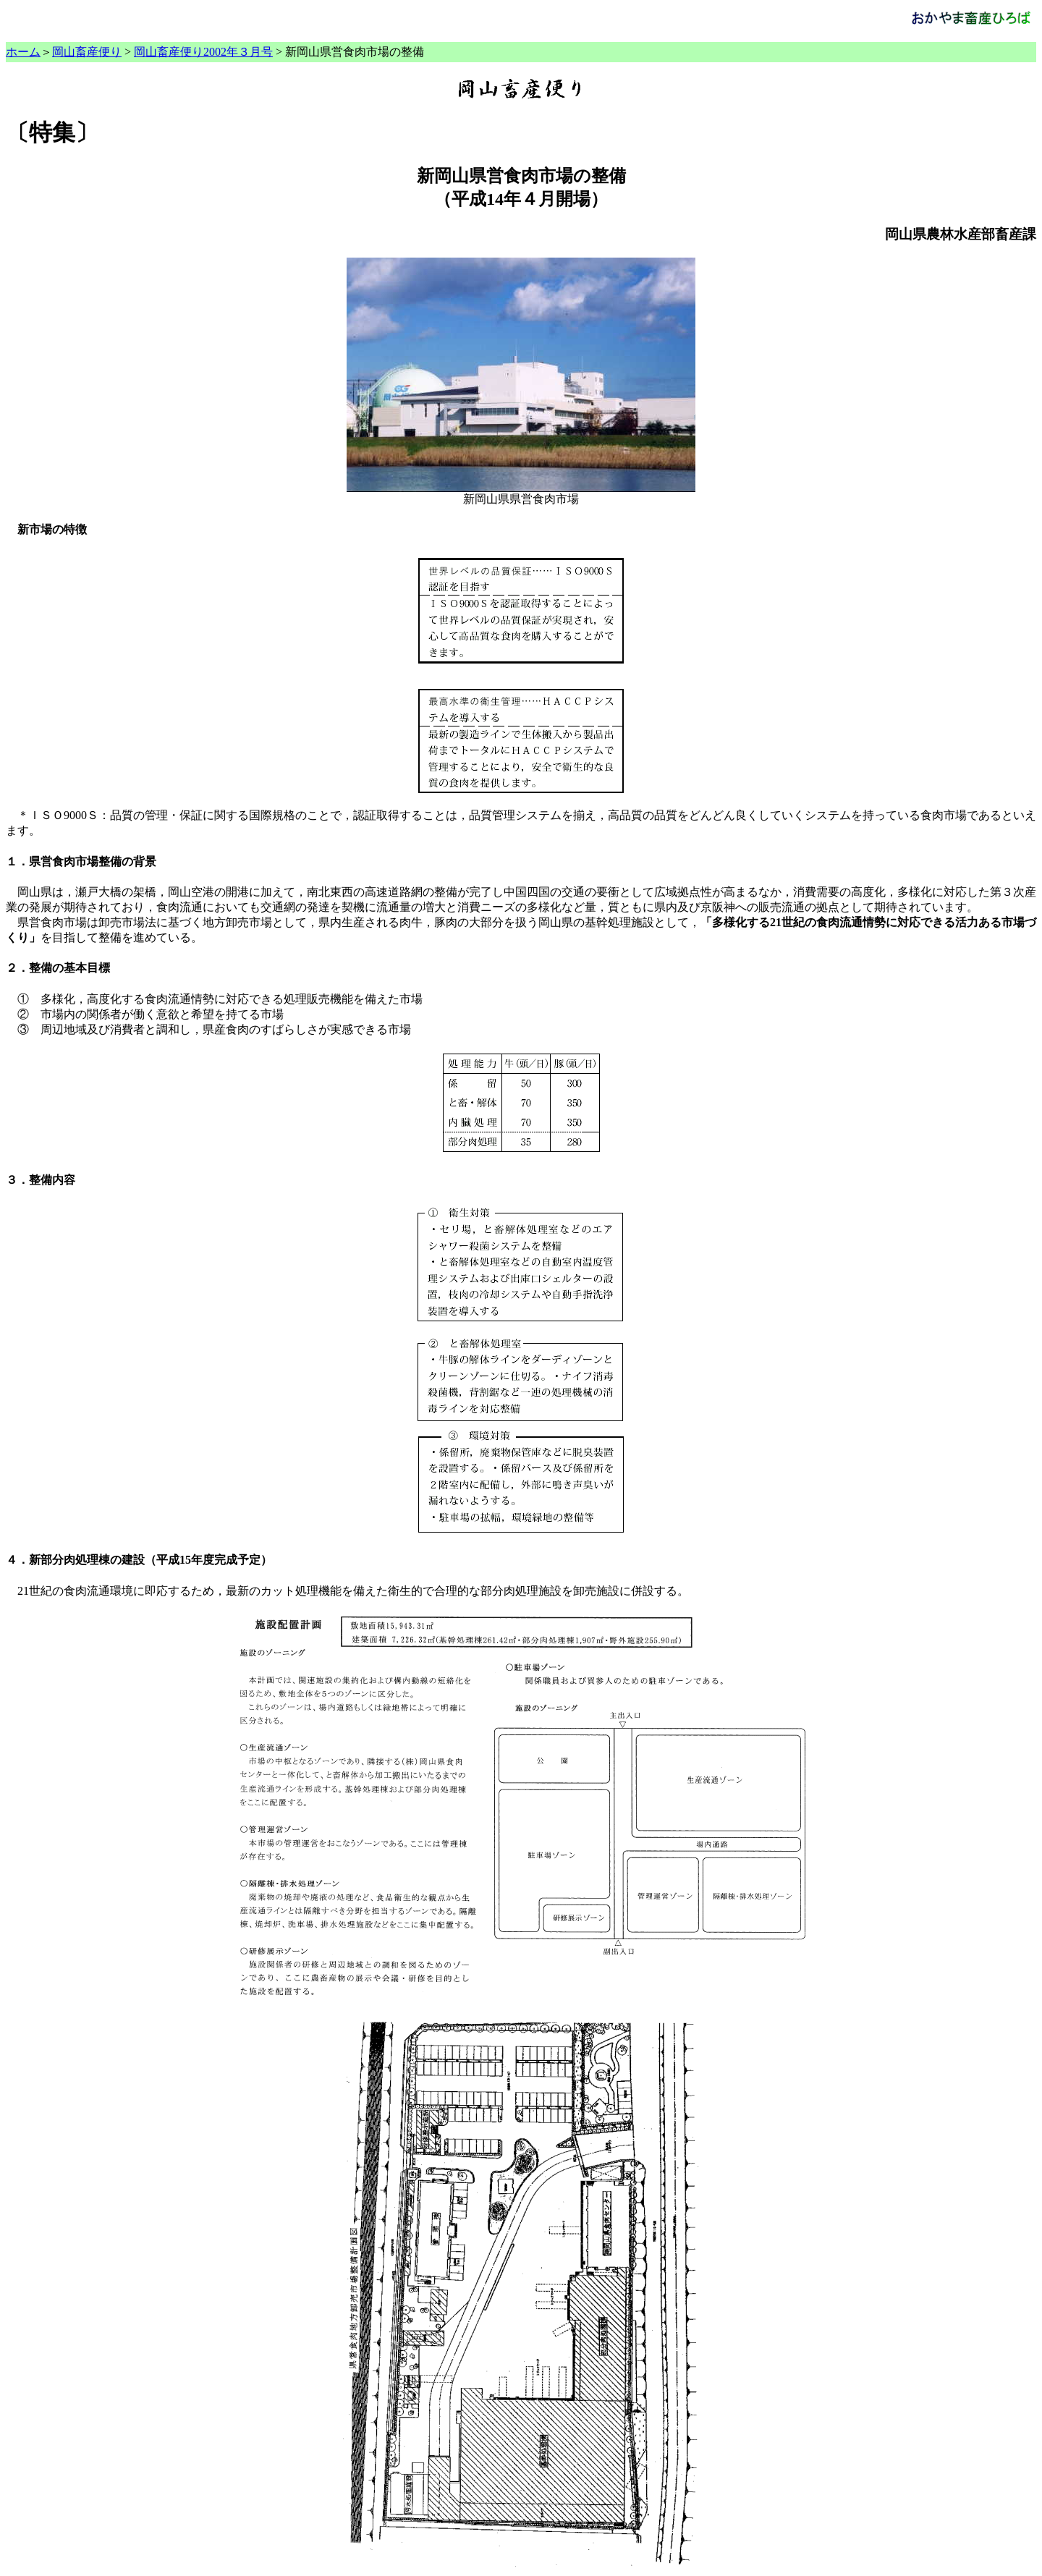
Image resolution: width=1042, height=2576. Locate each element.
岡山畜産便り (87, 52)
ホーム (23, 52)
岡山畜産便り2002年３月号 (203, 52)
